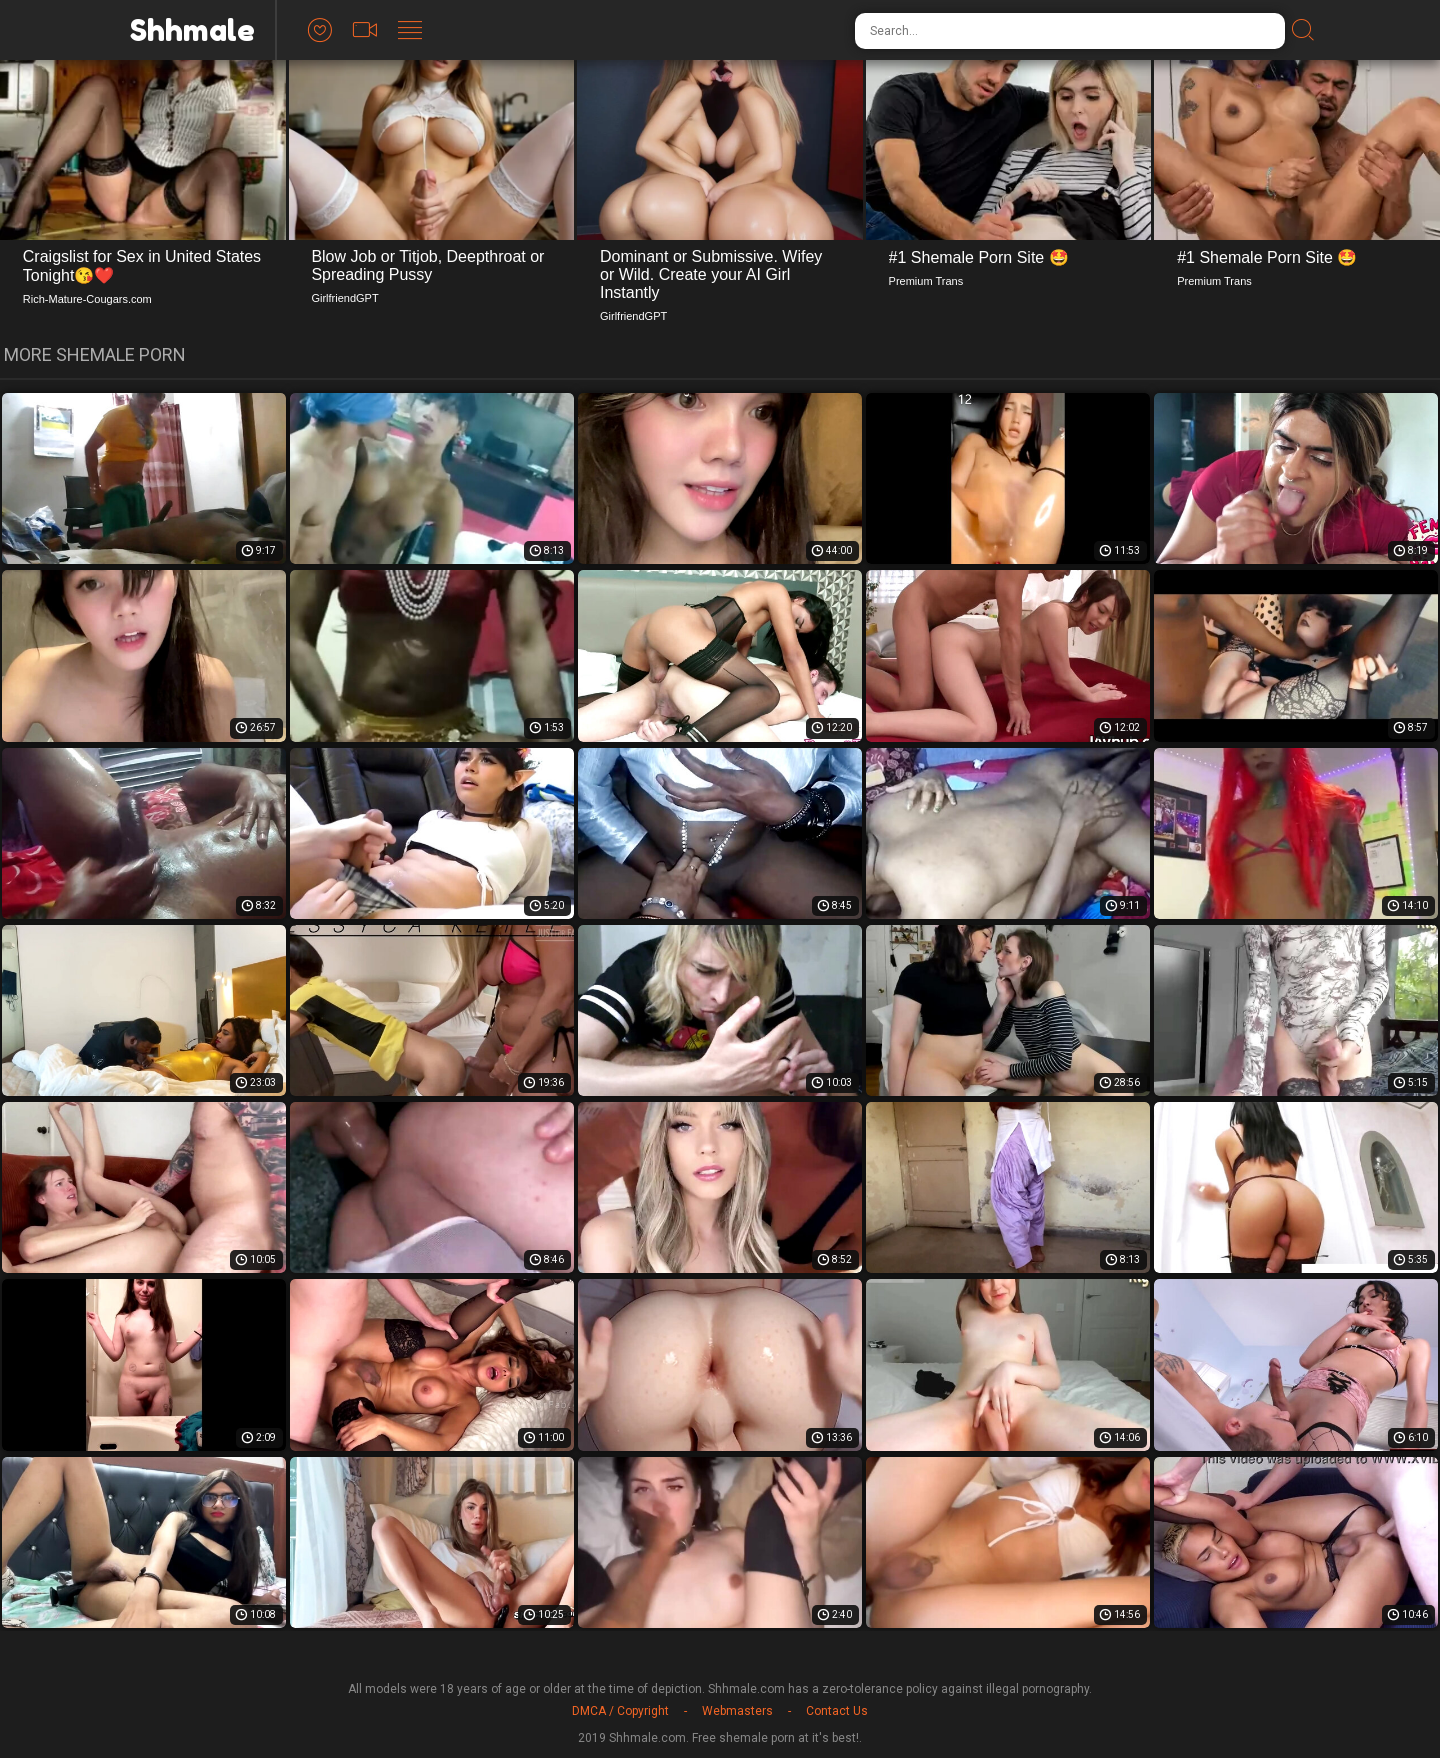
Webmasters (737, 1711)
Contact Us (837, 1711)
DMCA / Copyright (620, 1711)
